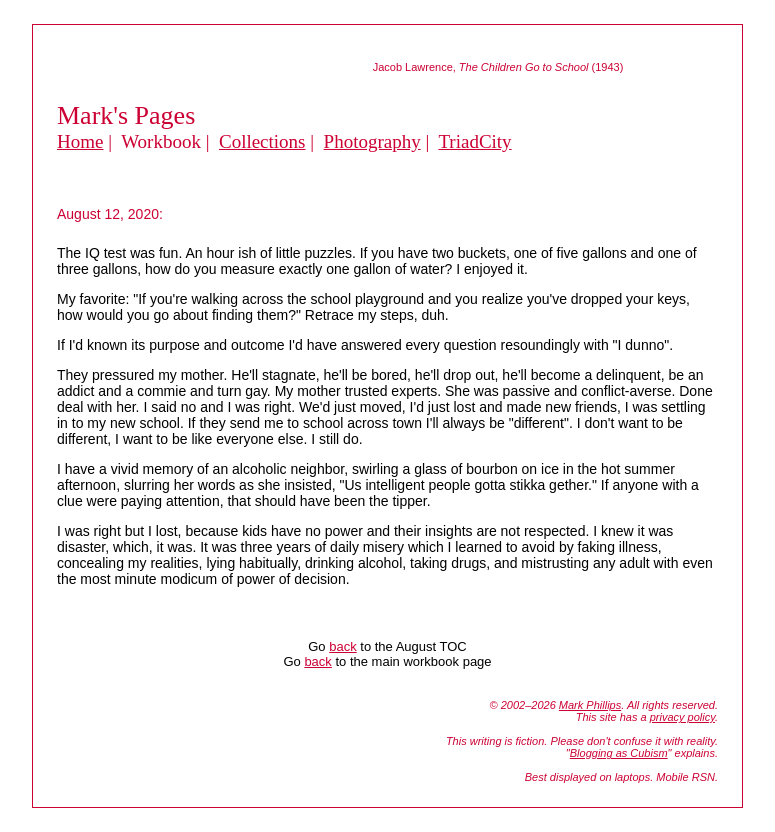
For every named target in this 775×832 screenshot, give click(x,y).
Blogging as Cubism (619, 753)
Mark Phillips (590, 705)
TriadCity (474, 141)
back (342, 646)
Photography (372, 141)
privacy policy (682, 717)
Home (80, 141)
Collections (262, 141)
